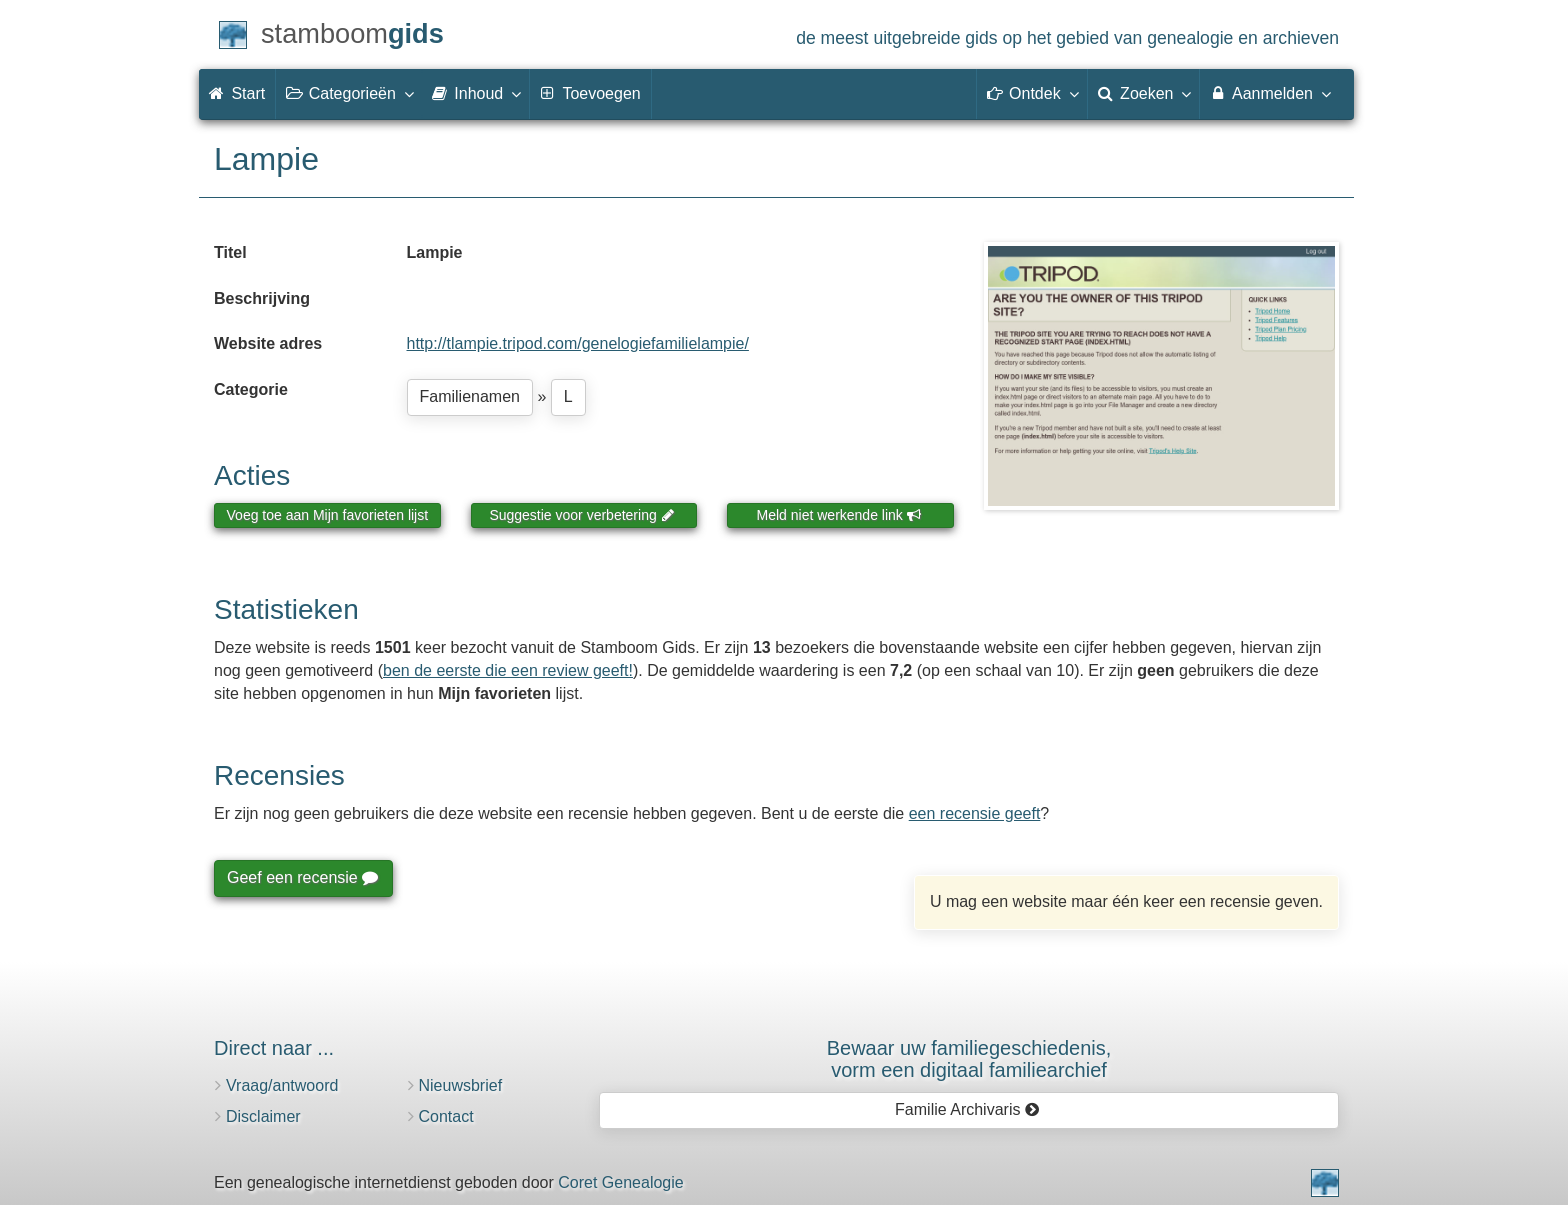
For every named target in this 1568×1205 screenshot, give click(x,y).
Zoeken (1144, 93)
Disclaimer (263, 1116)
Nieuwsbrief (461, 1085)
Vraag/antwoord (282, 1085)
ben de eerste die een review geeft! (508, 670)
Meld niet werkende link (839, 515)
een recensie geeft (975, 813)
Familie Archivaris (967, 1109)
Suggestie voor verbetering (582, 515)
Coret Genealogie (620, 1182)
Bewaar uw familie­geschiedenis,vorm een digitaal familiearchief (969, 1059)
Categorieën (349, 93)
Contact (446, 1116)
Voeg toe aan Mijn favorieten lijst (328, 515)
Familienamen (470, 396)
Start (237, 93)
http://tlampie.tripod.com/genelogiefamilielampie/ (578, 343)
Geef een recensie (302, 877)
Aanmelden (1269, 93)
